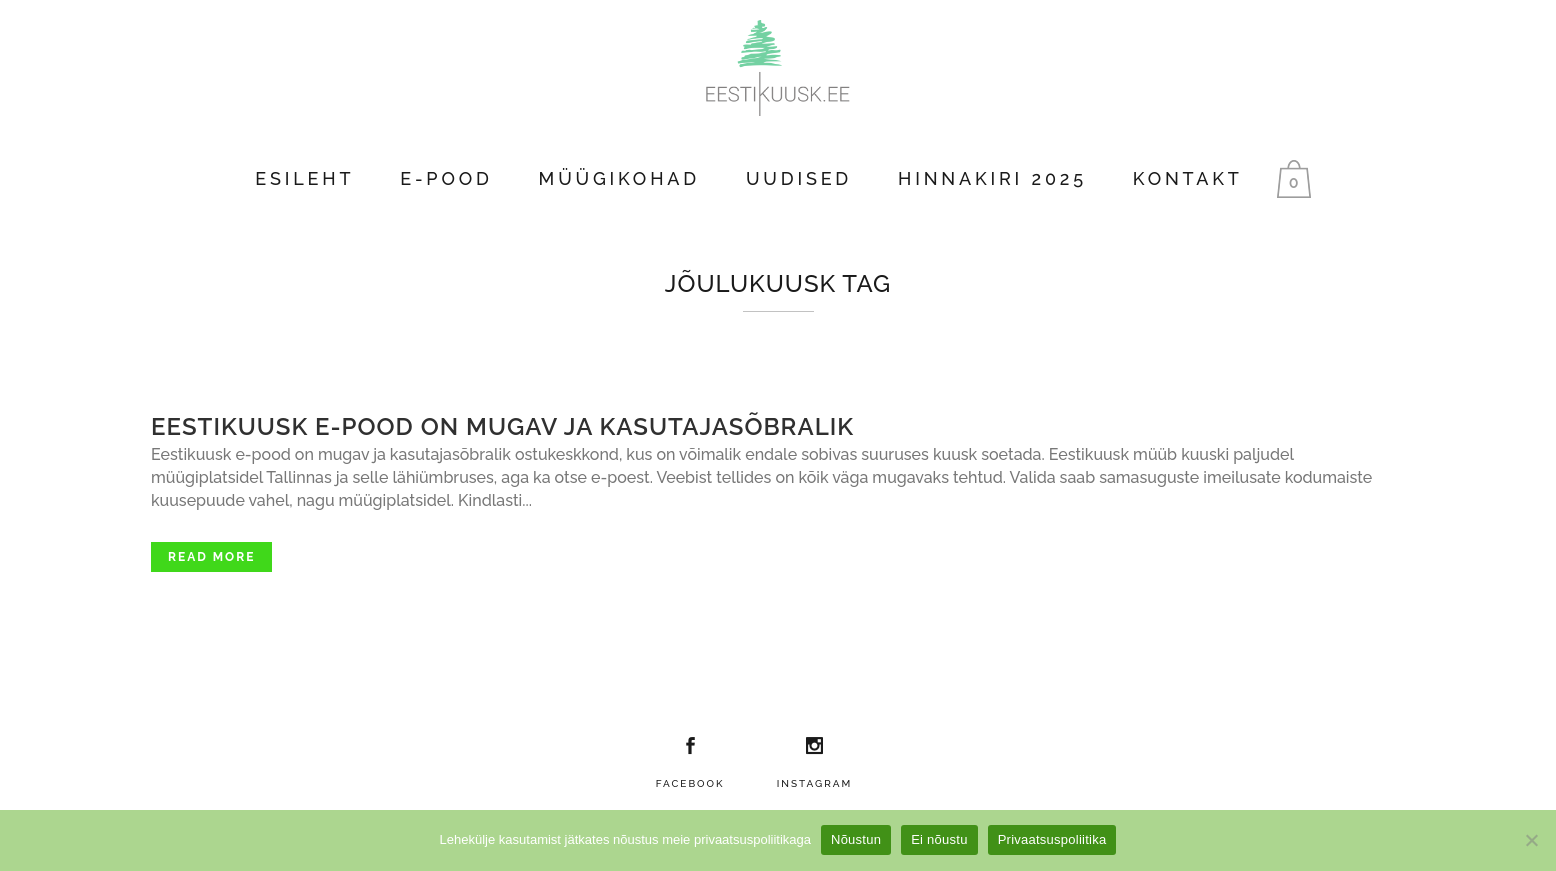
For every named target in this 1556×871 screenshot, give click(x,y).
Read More (211, 557)
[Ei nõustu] (1531, 840)
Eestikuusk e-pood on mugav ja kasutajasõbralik (502, 426)
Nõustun (856, 839)
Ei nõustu (939, 839)
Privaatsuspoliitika (1052, 839)
